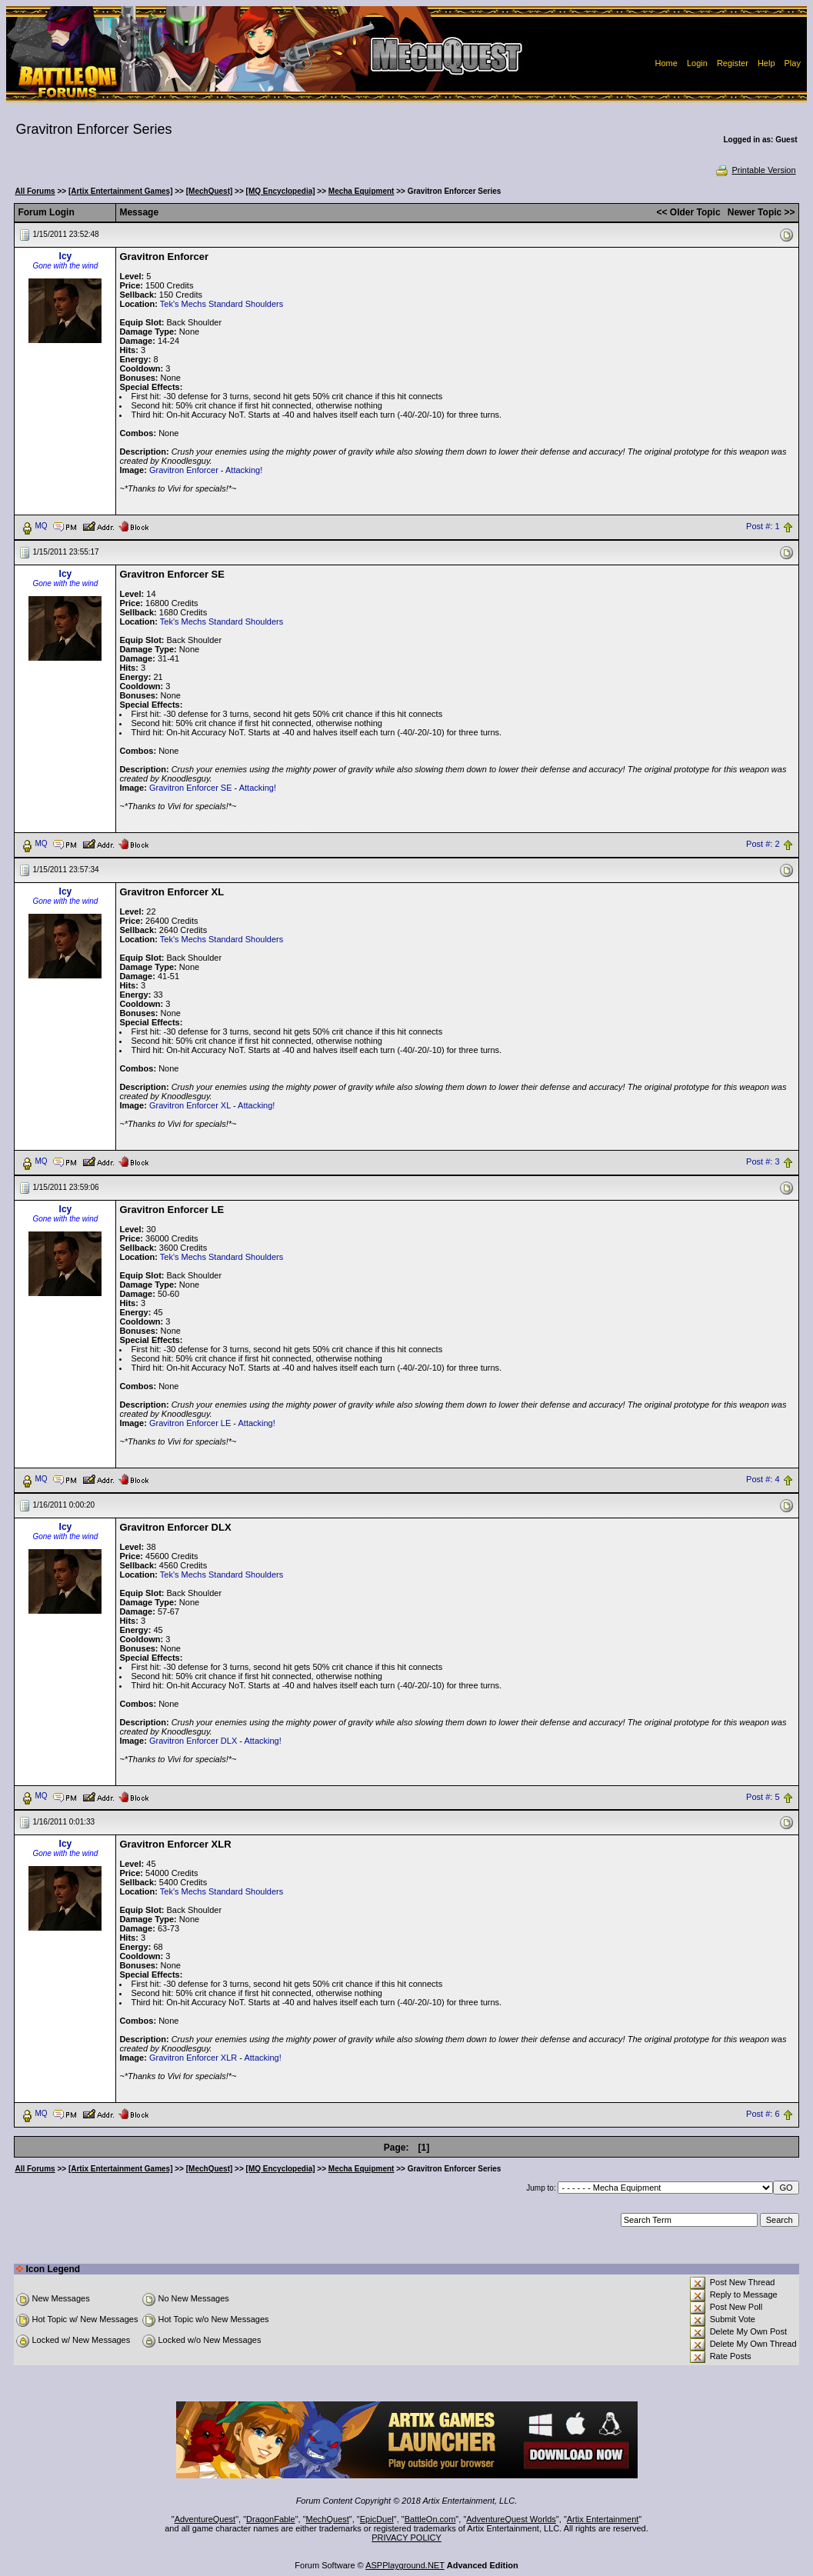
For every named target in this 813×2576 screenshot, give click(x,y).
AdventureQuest (205, 2519)
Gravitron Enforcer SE (190, 787)
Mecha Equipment (361, 191)
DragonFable (270, 2519)
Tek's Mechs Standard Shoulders (221, 303)
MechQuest (327, 2519)
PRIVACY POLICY (406, 2537)
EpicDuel (377, 2519)
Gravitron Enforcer (183, 470)
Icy (65, 256)
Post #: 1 (762, 526)
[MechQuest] (209, 191)
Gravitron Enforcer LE (190, 1423)
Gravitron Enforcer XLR (193, 2057)
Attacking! (243, 470)
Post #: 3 (762, 1161)
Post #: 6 (762, 2114)
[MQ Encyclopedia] (280, 191)
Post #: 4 (762, 1479)
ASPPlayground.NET (405, 2565)
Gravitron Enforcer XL (190, 1105)
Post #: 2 (762, 843)
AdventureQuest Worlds (511, 2519)
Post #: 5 (762, 1796)
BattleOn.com (430, 2519)
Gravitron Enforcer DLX (193, 1740)
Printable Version (755, 170)
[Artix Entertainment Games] (120, 191)
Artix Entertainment (603, 2519)
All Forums (35, 191)
